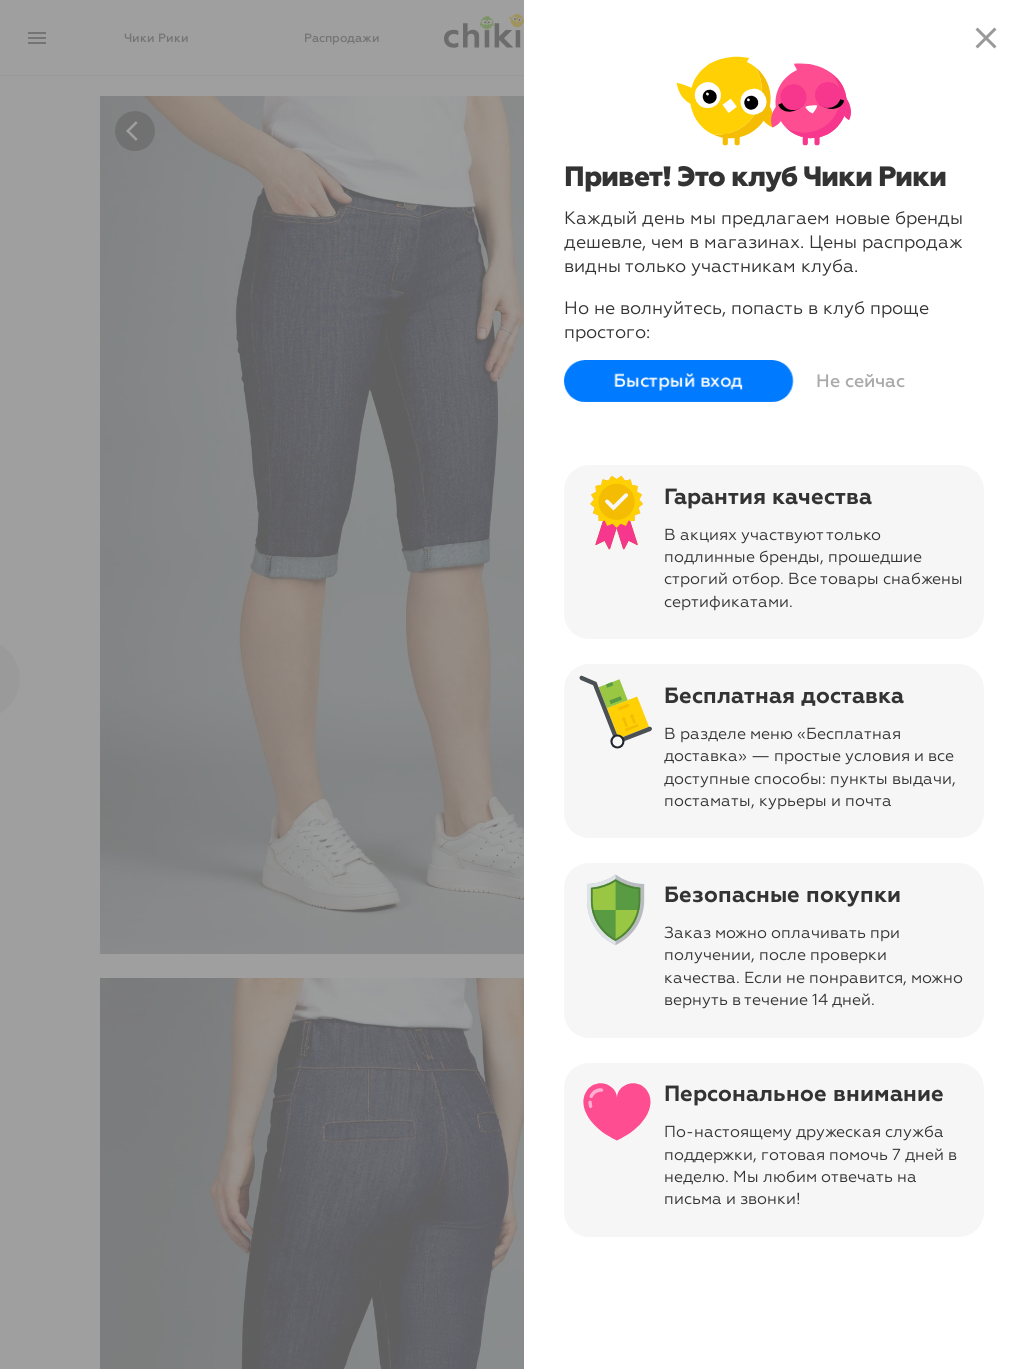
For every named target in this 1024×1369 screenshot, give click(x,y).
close (986, 38)
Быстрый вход (678, 381)
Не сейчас (860, 381)
